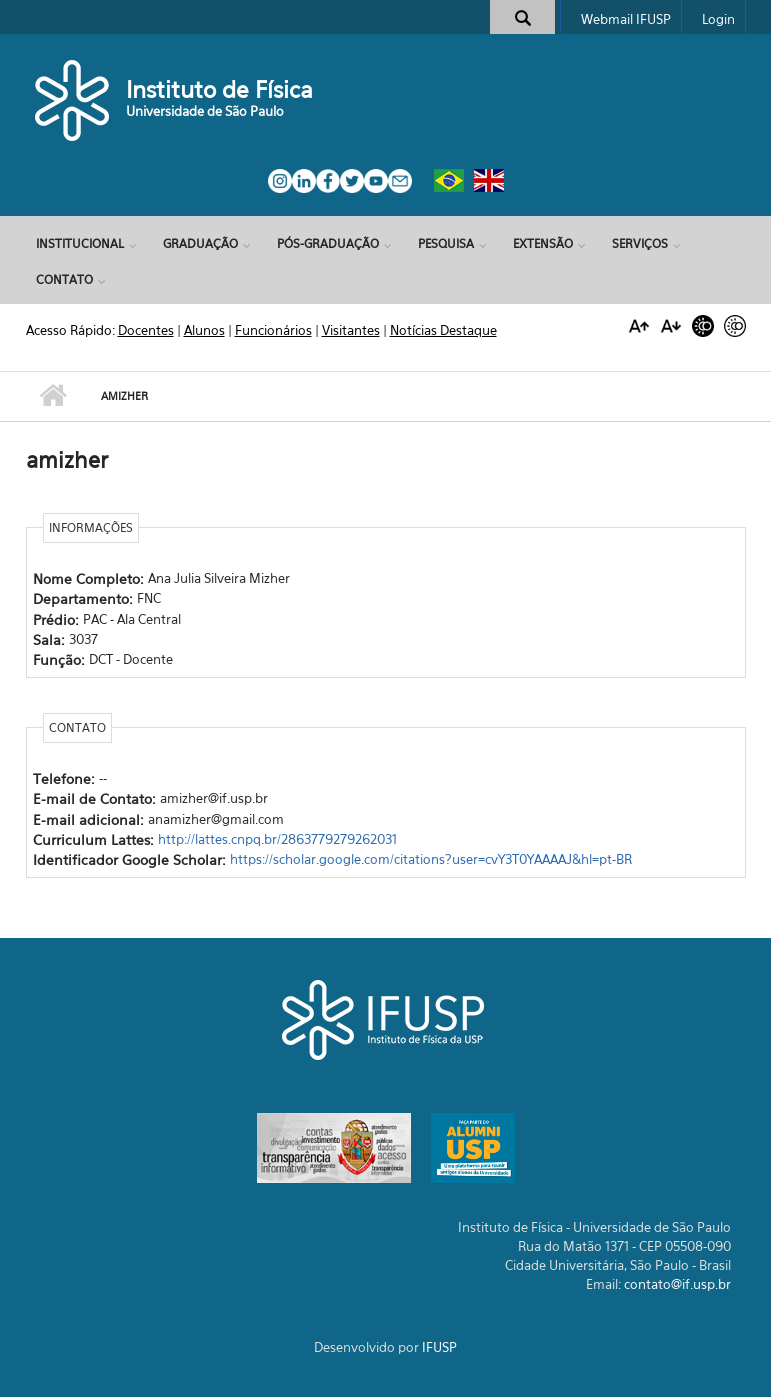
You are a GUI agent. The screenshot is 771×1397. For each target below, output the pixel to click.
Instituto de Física (219, 89)
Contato (64, 279)
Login (718, 19)
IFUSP (439, 1347)
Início (53, 396)
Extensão (543, 243)
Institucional (80, 243)
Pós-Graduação (328, 243)
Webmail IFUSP (626, 19)
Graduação (200, 243)
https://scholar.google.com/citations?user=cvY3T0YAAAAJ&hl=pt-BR (431, 859)
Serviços (640, 243)
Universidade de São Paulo (205, 111)
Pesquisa (446, 243)
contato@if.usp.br (677, 1284)
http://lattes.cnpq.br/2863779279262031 (277, 839)
